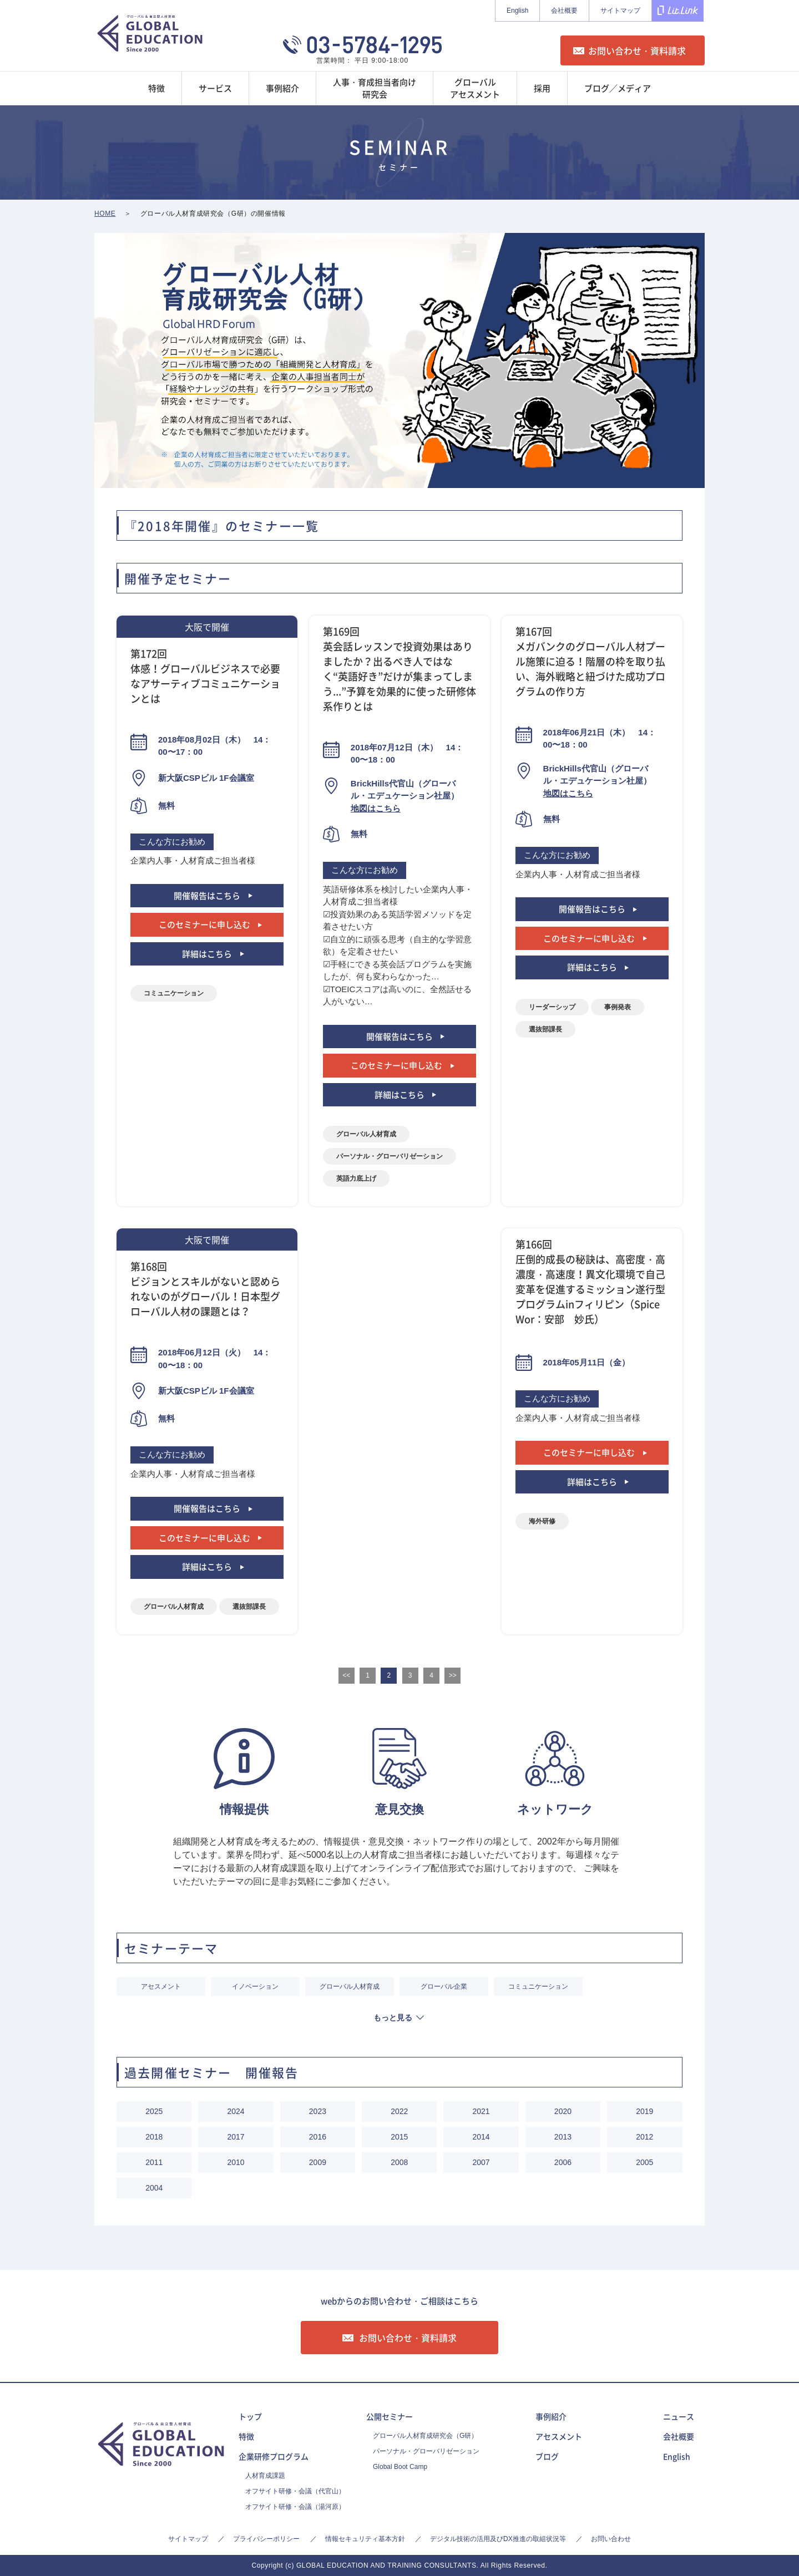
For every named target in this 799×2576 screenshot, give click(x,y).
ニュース (678, 2416)
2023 (317, 2111)
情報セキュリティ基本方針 (365, 2539)
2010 (235, 2162)
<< (346, 1675)
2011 (154, 2162)
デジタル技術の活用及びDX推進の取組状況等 (498, 2539)
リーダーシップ (552, 1007)
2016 (317, 2136)
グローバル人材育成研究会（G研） (425, 2436)
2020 (563, 2111)
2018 (154, 2136)
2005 (644, 2162)
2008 (399, 2162)
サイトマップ (620, 10)
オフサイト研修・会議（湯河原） (295, 2507)
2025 (154, 2111)
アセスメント (161, 1986)
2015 (399, 2136)
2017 (235, 2136)
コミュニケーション (174, 993)
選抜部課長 (545, 1029)
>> (453, 1675)
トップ (250, 2416)
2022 (399, 2111)
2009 (317, 2162)
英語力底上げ (356, 1178)
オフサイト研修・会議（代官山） (295, 2491)
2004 (154, 2187)
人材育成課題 (265, 2476)
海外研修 (542, 1521)
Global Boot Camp (400, 2467)
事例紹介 (551, 2416)
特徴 (246, 2436)
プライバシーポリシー (266, 2539)
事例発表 (617, 1007)
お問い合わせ (611, 2539)
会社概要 (564, 10)
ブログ (547, 2456)
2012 (644, 2136)
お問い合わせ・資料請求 (637, 50)
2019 (644, 2111)
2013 (563, 2136)
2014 (481, 2136)
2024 (235, 2111)
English (517, 10)
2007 (481, 2162)
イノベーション (255, 1986)
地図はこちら (376, 808)
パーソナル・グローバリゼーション (389, 1156)
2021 (481, 2111)
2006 (563, 2162)
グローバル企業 (444, 1986)
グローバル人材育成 (366, 1134)
